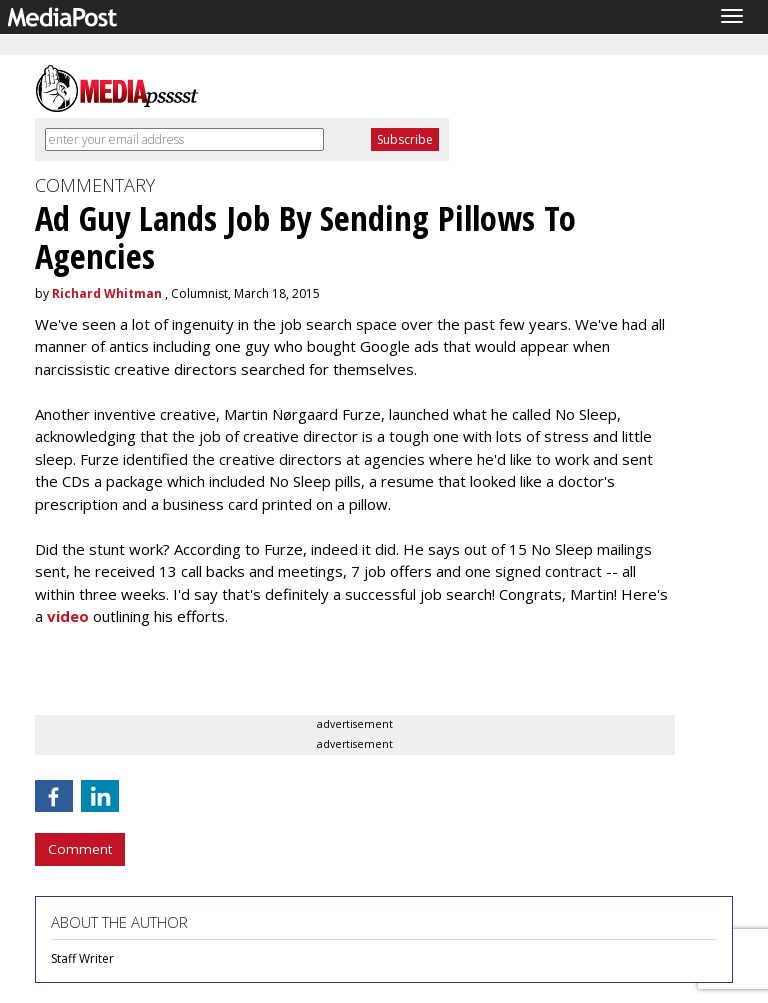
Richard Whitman (107, 293)
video (68, 616)
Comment (80, 849)
